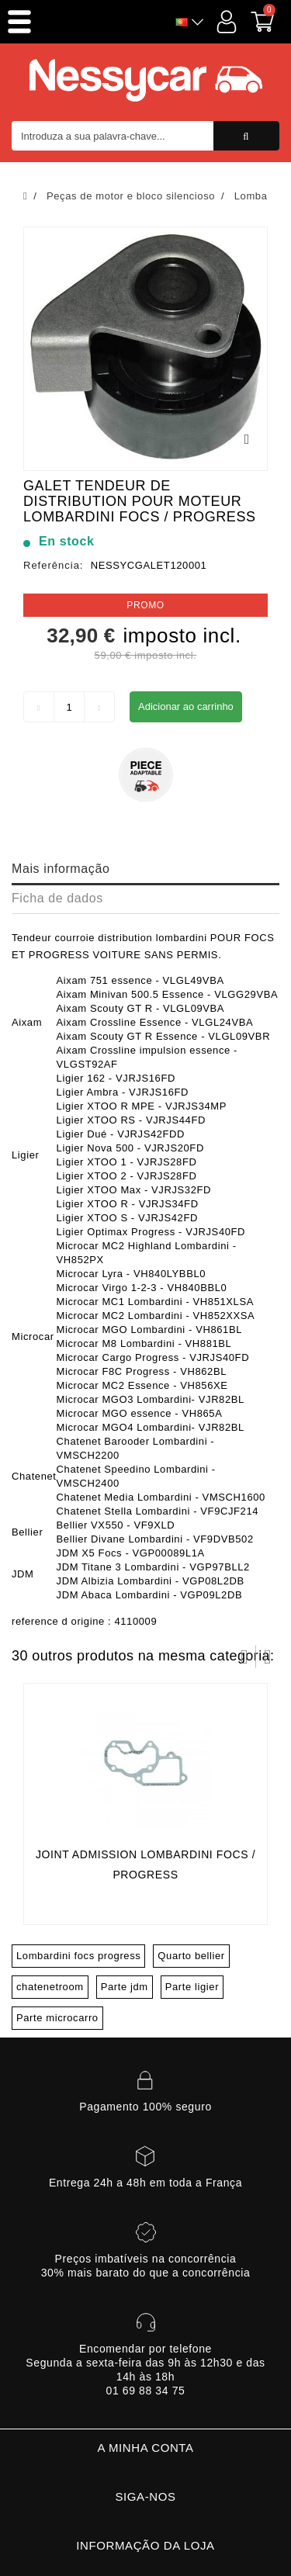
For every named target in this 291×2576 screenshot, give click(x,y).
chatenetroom (50, 1987)
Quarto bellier (191, 1955)
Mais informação (60, 868)
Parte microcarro (57, 2018)
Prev (244, 1656)
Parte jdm (124, 1987)
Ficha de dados (57, 898)
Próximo (267, 1656)
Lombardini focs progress (78, 1955)
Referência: (53, 565)
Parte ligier (192, 1987)
